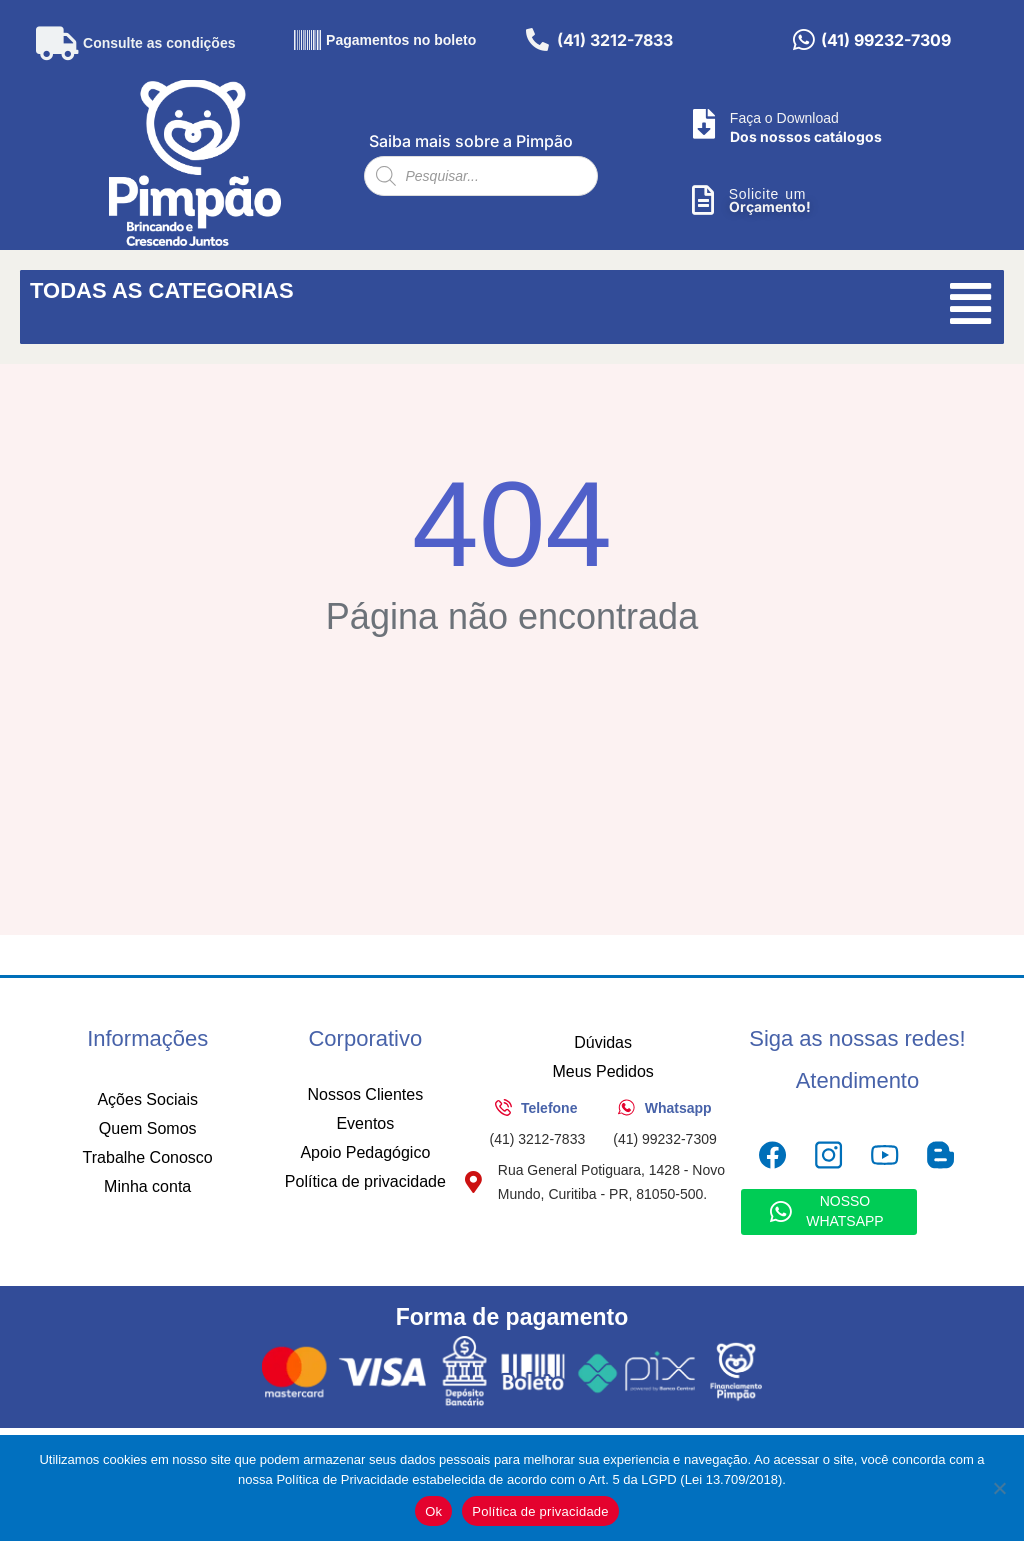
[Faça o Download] (704, 126)
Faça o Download (784, 119)
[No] (999, 1488)
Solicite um (767, 195)
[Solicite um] (703, 202)
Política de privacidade (540, 1511)
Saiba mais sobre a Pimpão (471, 142)
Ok (433, 1511)
